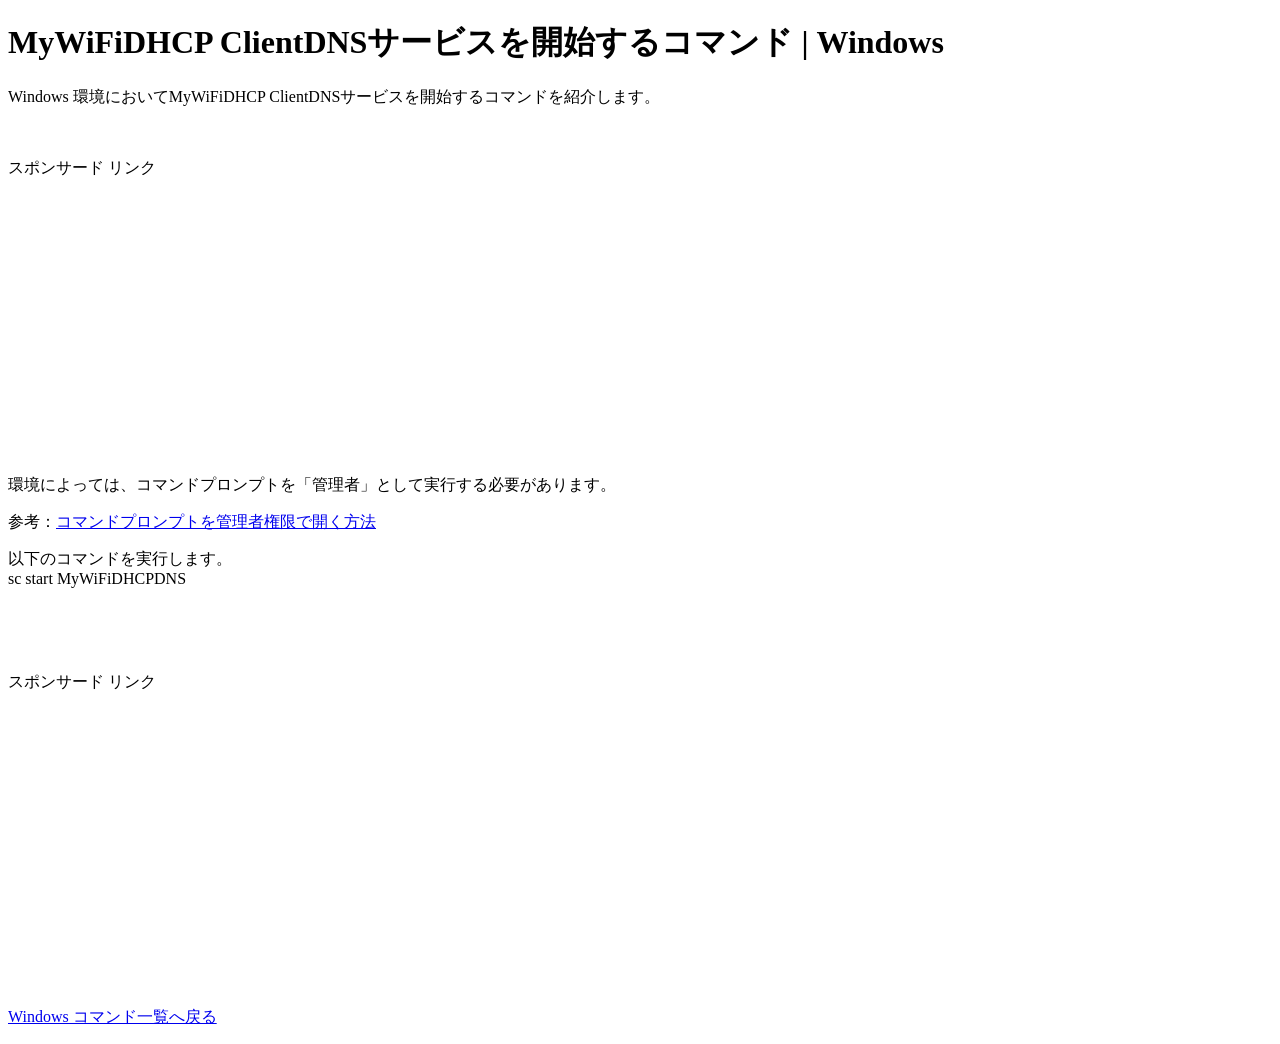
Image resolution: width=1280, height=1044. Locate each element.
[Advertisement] (608, 319)
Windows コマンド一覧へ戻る (112, 1016)
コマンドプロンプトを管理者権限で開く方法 (216, 521)
